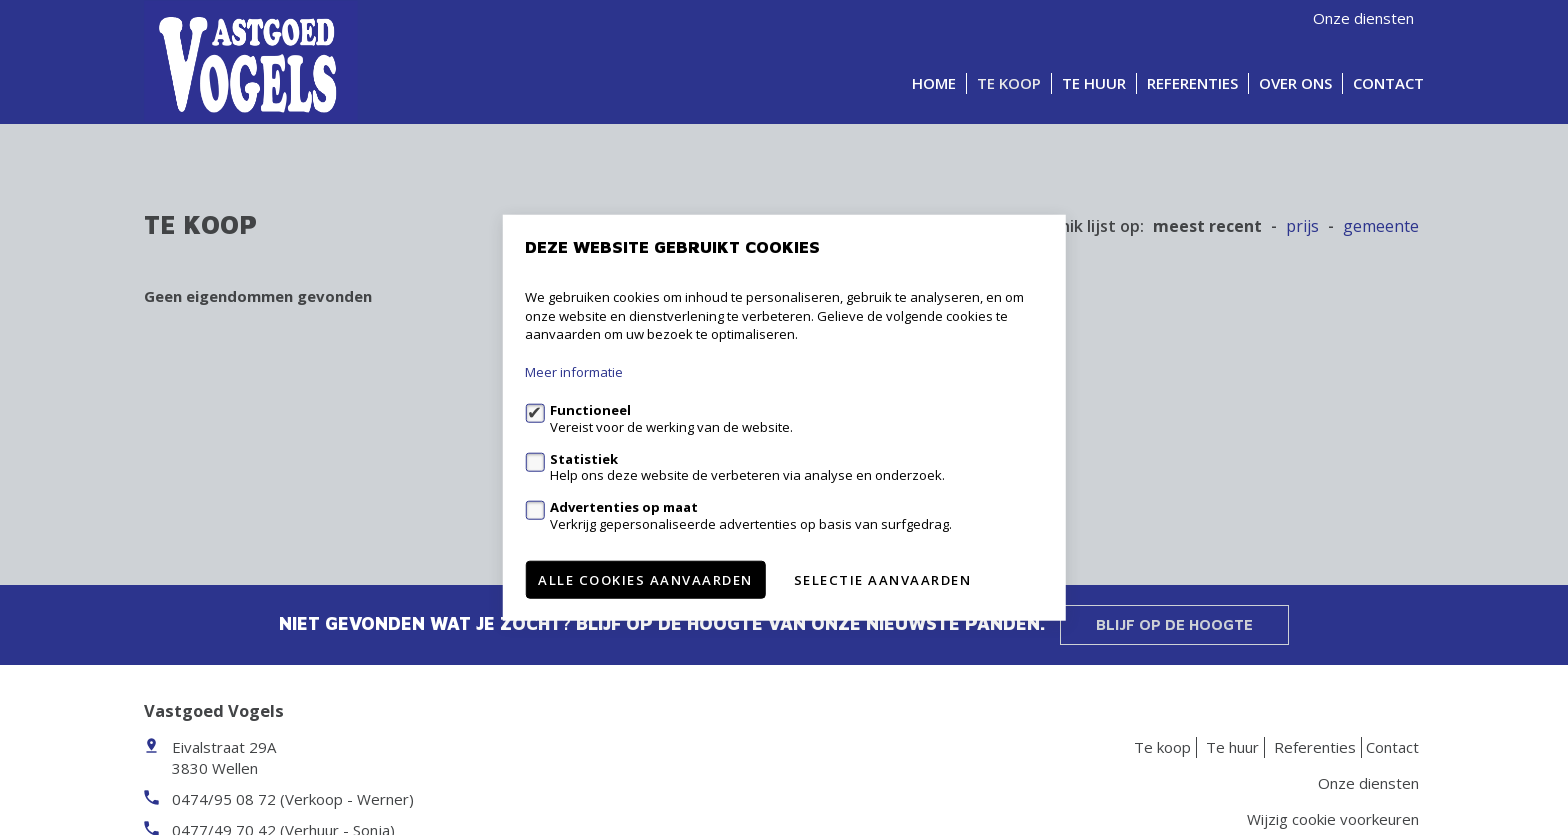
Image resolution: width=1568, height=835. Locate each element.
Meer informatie (574, 372)
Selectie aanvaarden (883, 579)
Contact (1388, 83)
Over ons (1295, 83)
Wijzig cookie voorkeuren (1333, 819)
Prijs (1302, 226)
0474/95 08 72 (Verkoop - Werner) (293, 799)
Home (934, 83)
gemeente (1381, 226)
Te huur (1094, 83)
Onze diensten (1363, 18)
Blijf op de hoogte (1174, 624)
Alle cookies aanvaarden (645, 579)
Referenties (1192, 83)
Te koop (1009, 83)
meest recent (1207, 226)
